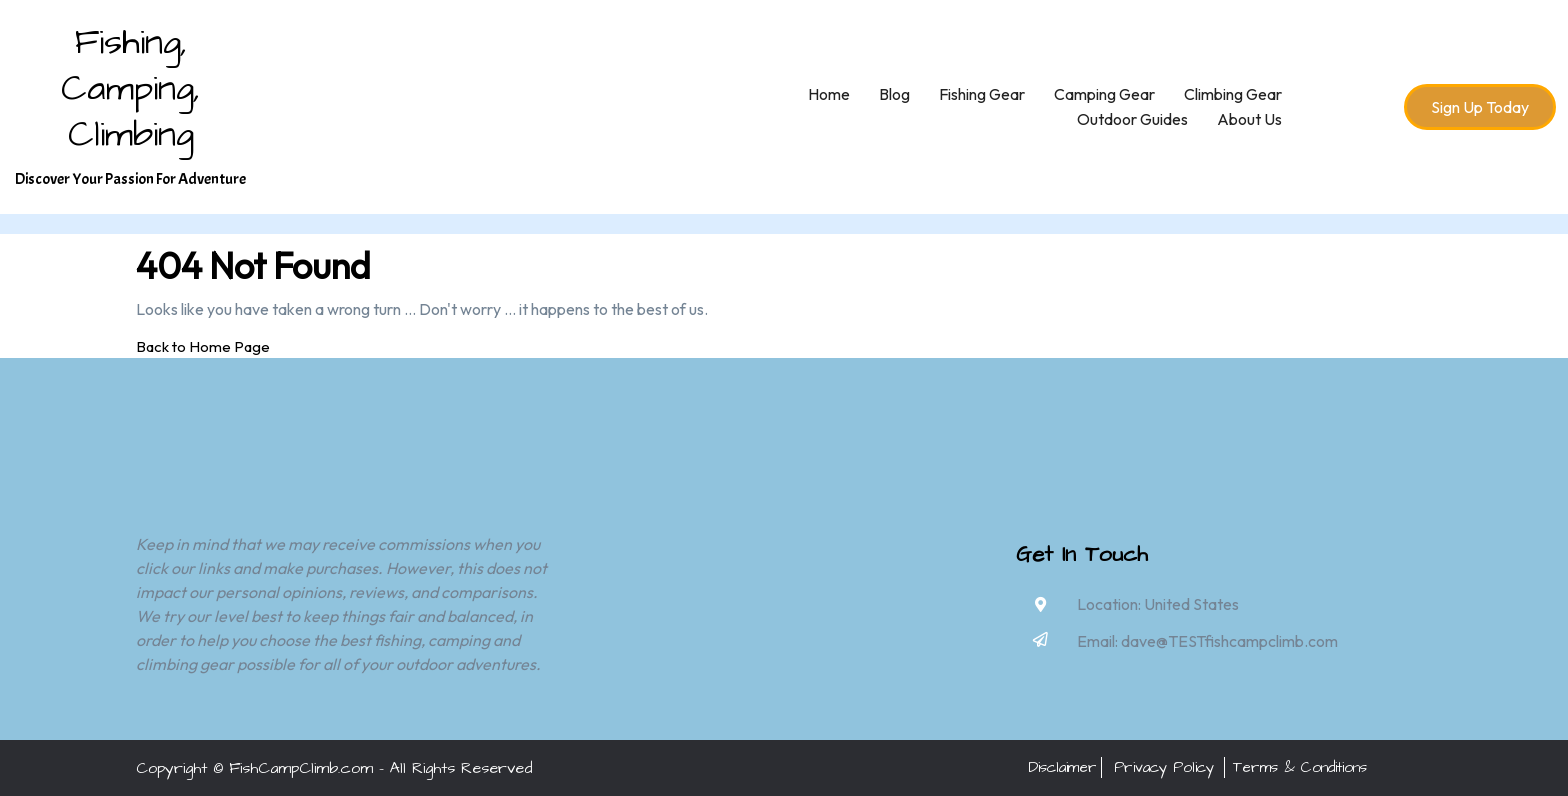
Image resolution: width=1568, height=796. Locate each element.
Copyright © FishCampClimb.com (254, 768)
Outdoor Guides (1132, 119)
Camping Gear (1104, 94)
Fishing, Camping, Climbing (130, 88)
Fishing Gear (982, 94)
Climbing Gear (1233, 94)
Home (829, 94)
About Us (1249, 119)
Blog (894, 94)
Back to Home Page (203, 346)
